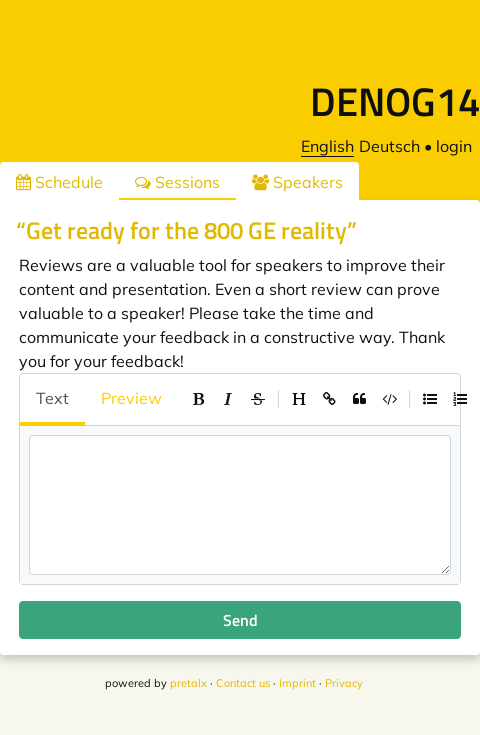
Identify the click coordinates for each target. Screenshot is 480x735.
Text (52, 398)
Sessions (177, 182)
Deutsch (389, 146)
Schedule (59, 182)
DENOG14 (395, 101)
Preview (131, 398)
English (327, 146)
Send (240, 620)
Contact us (243, 683)
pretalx (188, 683)
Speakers (297, 182)
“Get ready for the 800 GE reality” (186, 230)
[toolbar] (329, 399)
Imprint (297, 683)
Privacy (344, 683)
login (454, 146)
